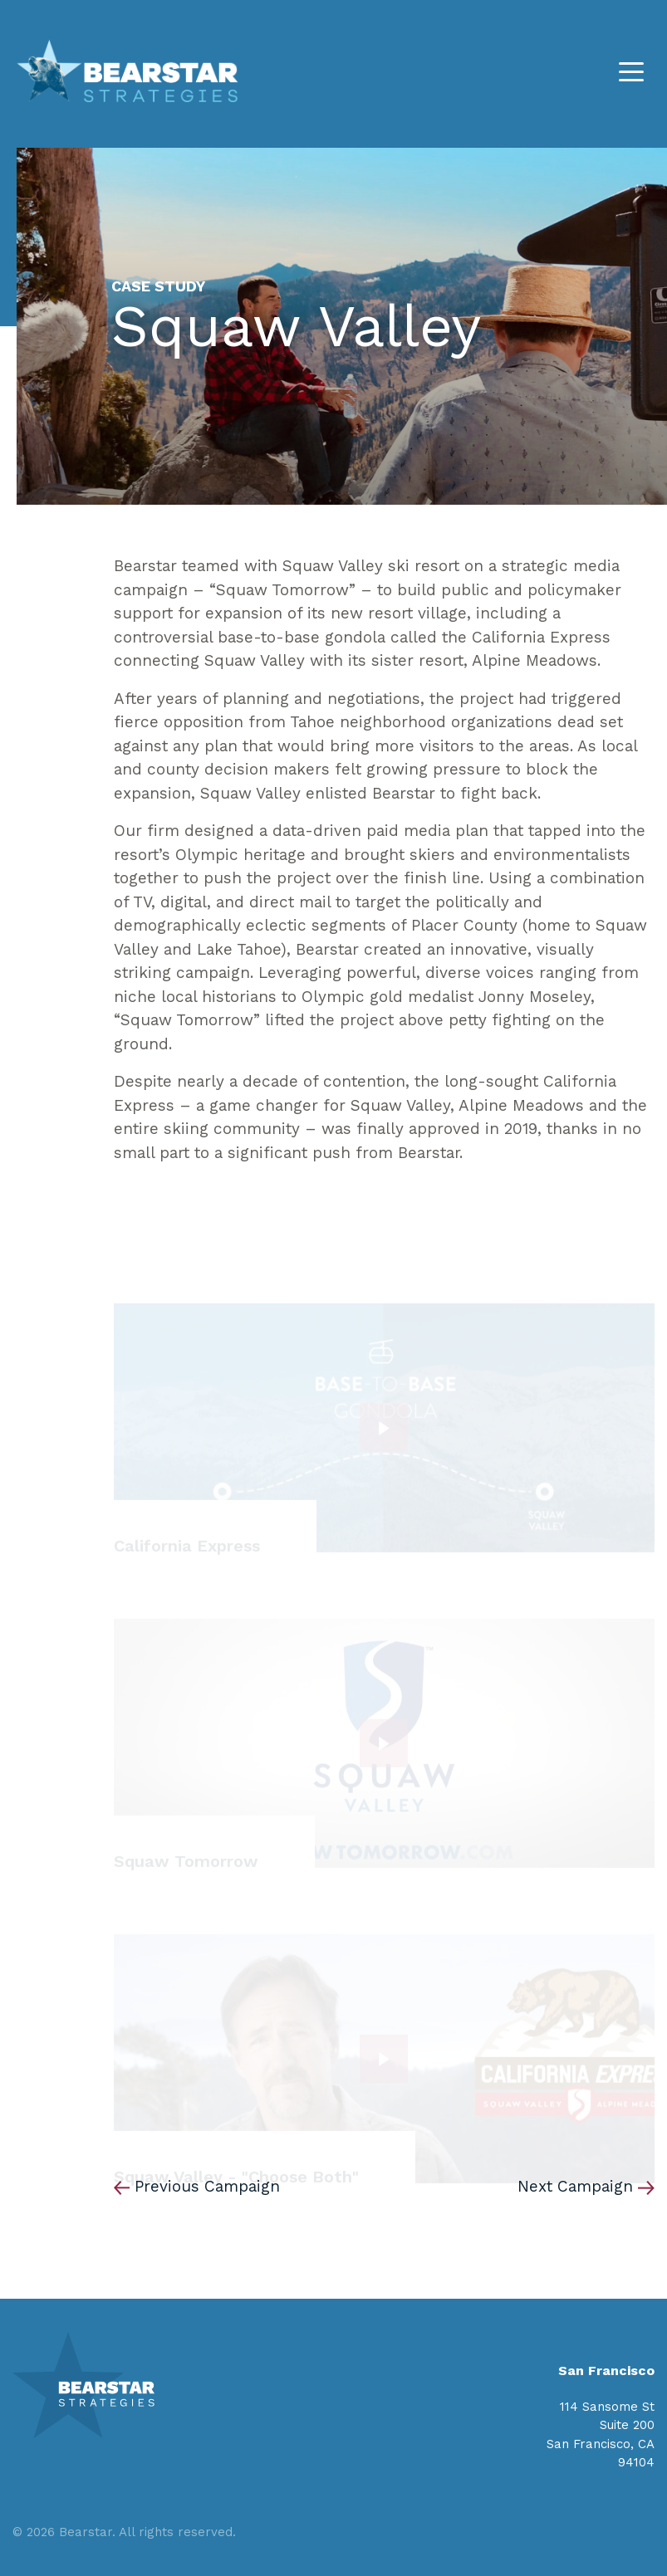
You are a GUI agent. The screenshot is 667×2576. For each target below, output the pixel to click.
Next (575, 2186)
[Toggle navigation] (630, 71)
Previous (207, 2186)
